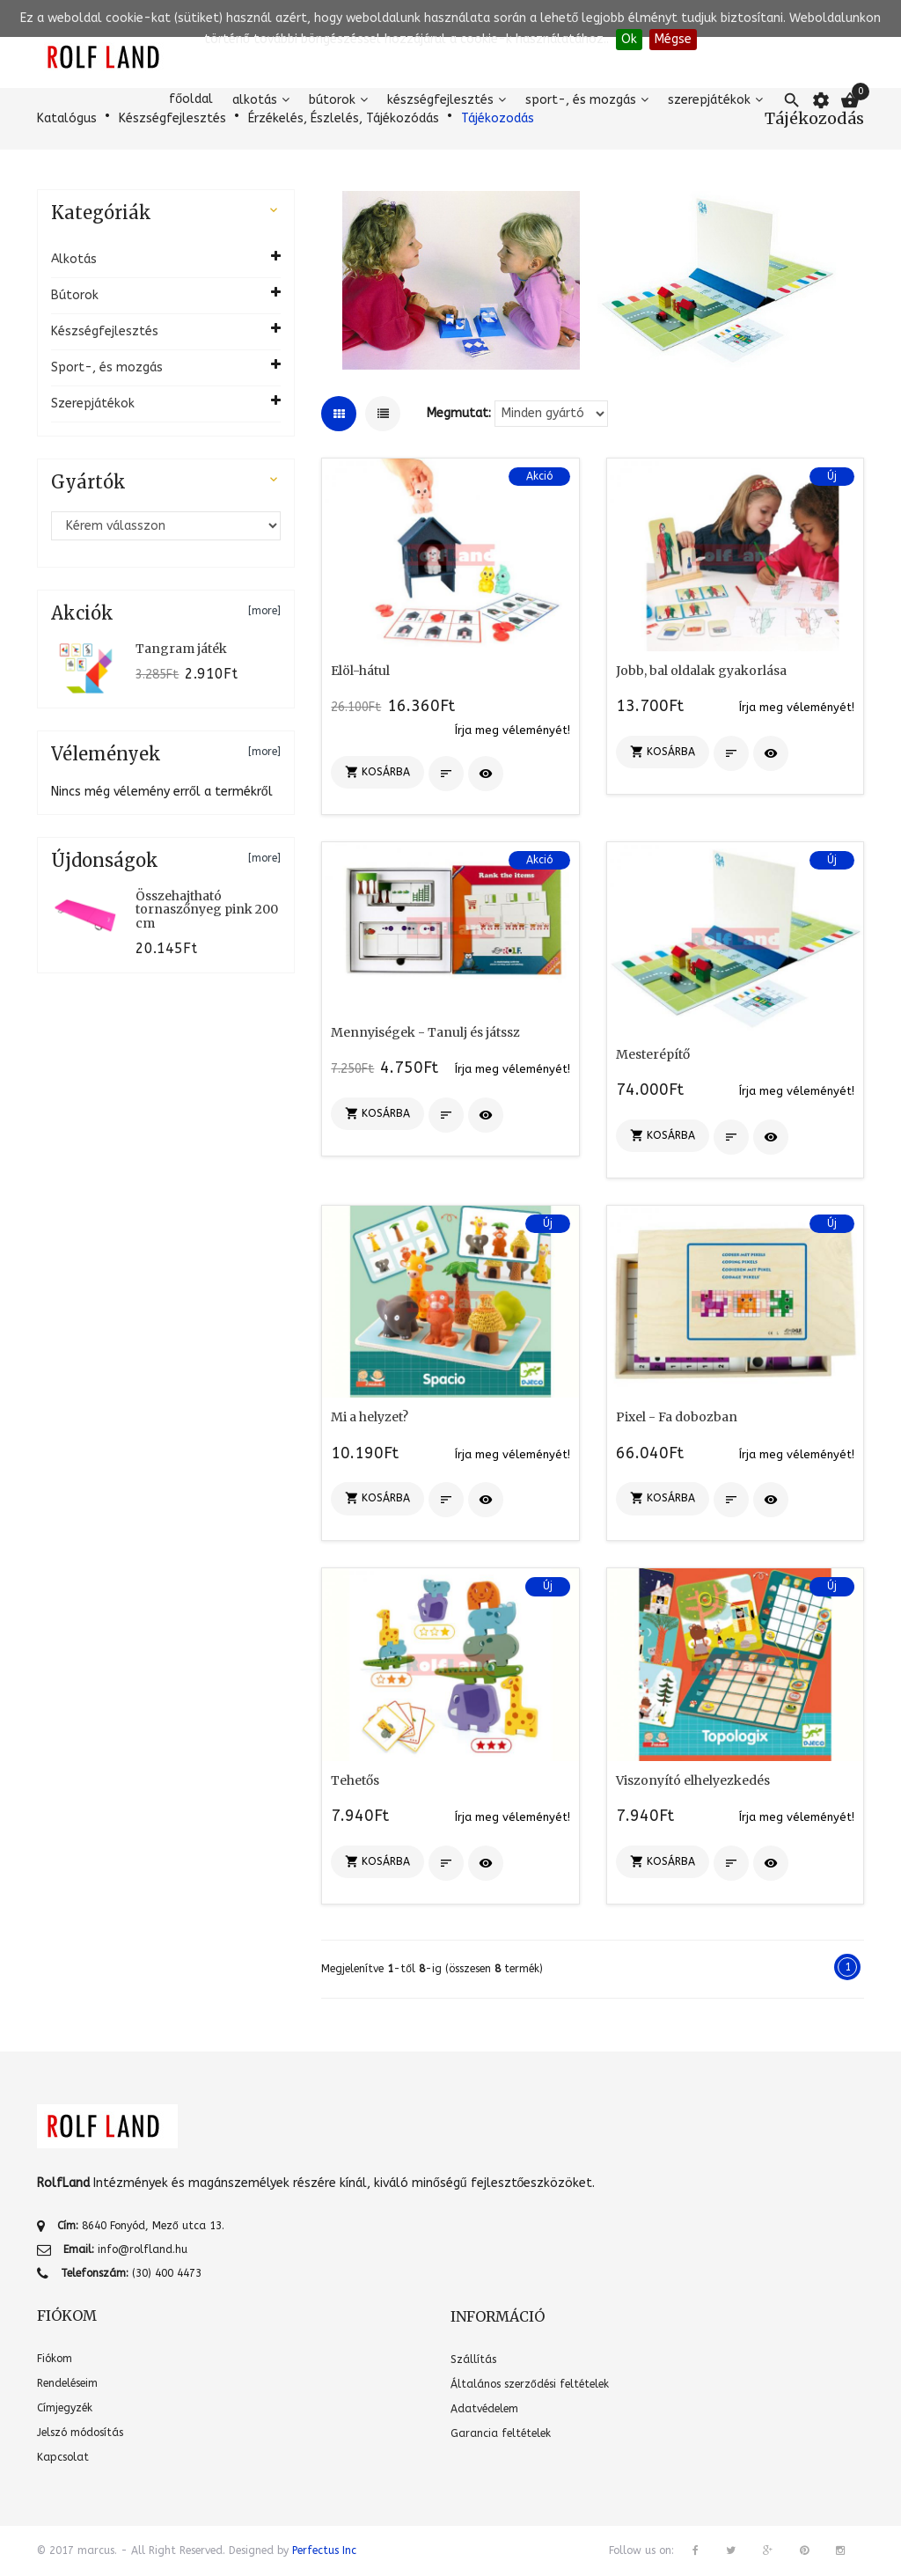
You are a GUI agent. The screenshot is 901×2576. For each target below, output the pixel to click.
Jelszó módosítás (80, 2432)
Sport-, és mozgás (580, 99)
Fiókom (54, 2358)
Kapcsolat (63, 2457)
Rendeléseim (67, 2383)
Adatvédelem (484, 2409)
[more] (264, 611)
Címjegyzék (64, 2408)
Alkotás (254, 99)
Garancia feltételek (500, 2433)
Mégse (673, 39)
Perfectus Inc (324, 2550)
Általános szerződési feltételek (529, 2384)
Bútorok (332, 99)
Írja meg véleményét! (512, 730)
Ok (629, 39)
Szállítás (473, 2359)
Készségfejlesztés (440, 99)
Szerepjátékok (709, 99)
